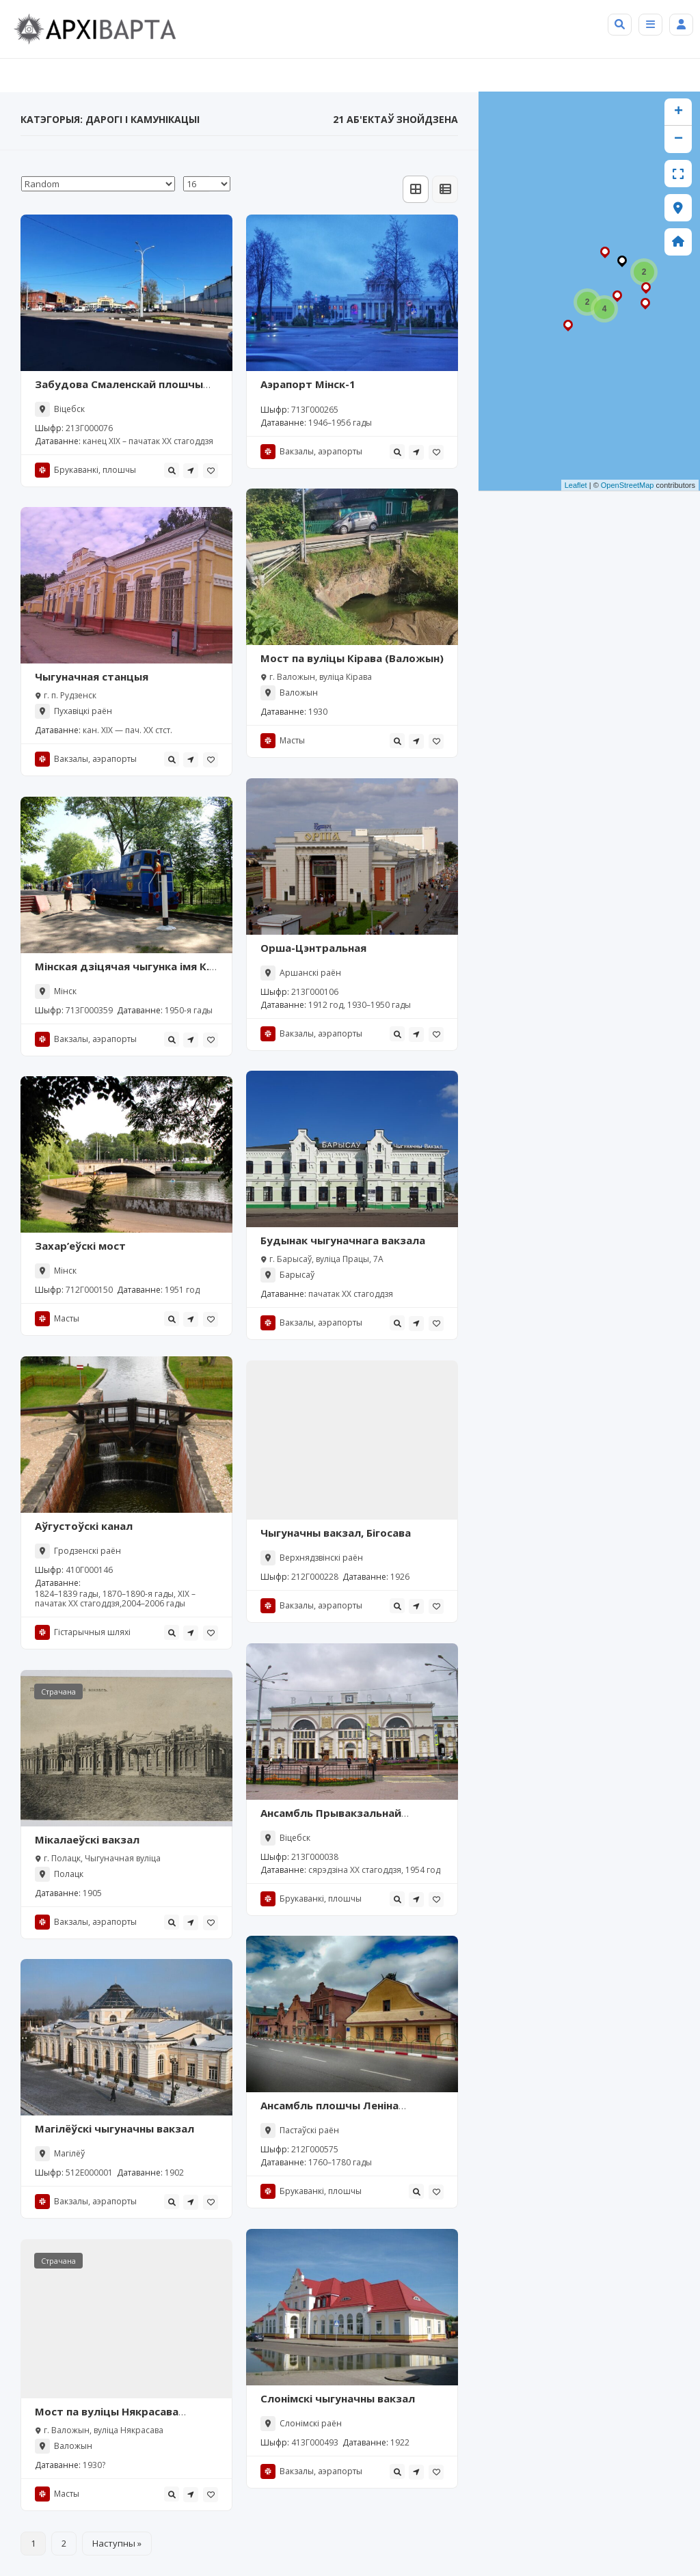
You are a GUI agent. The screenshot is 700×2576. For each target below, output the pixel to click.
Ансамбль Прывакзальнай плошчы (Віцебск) (330, 1819)
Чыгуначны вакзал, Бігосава (335, 1532)
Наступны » (117, 2543)
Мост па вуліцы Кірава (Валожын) (352, 658)
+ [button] (678, 112)
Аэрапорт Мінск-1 (307, 384)
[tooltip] (171, 470)
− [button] (678, 139)
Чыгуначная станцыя (91, 676)
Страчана (58, 1691)
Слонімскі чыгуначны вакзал (337, 2398)
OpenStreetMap (627, 485)
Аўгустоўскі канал (84, 1526)
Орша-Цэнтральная (313, 948)
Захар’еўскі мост (80, 1245)
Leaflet (576, 485)
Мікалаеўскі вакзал (87, 1839)
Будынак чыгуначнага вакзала (342, 1240)
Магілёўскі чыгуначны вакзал (114, 2128)
